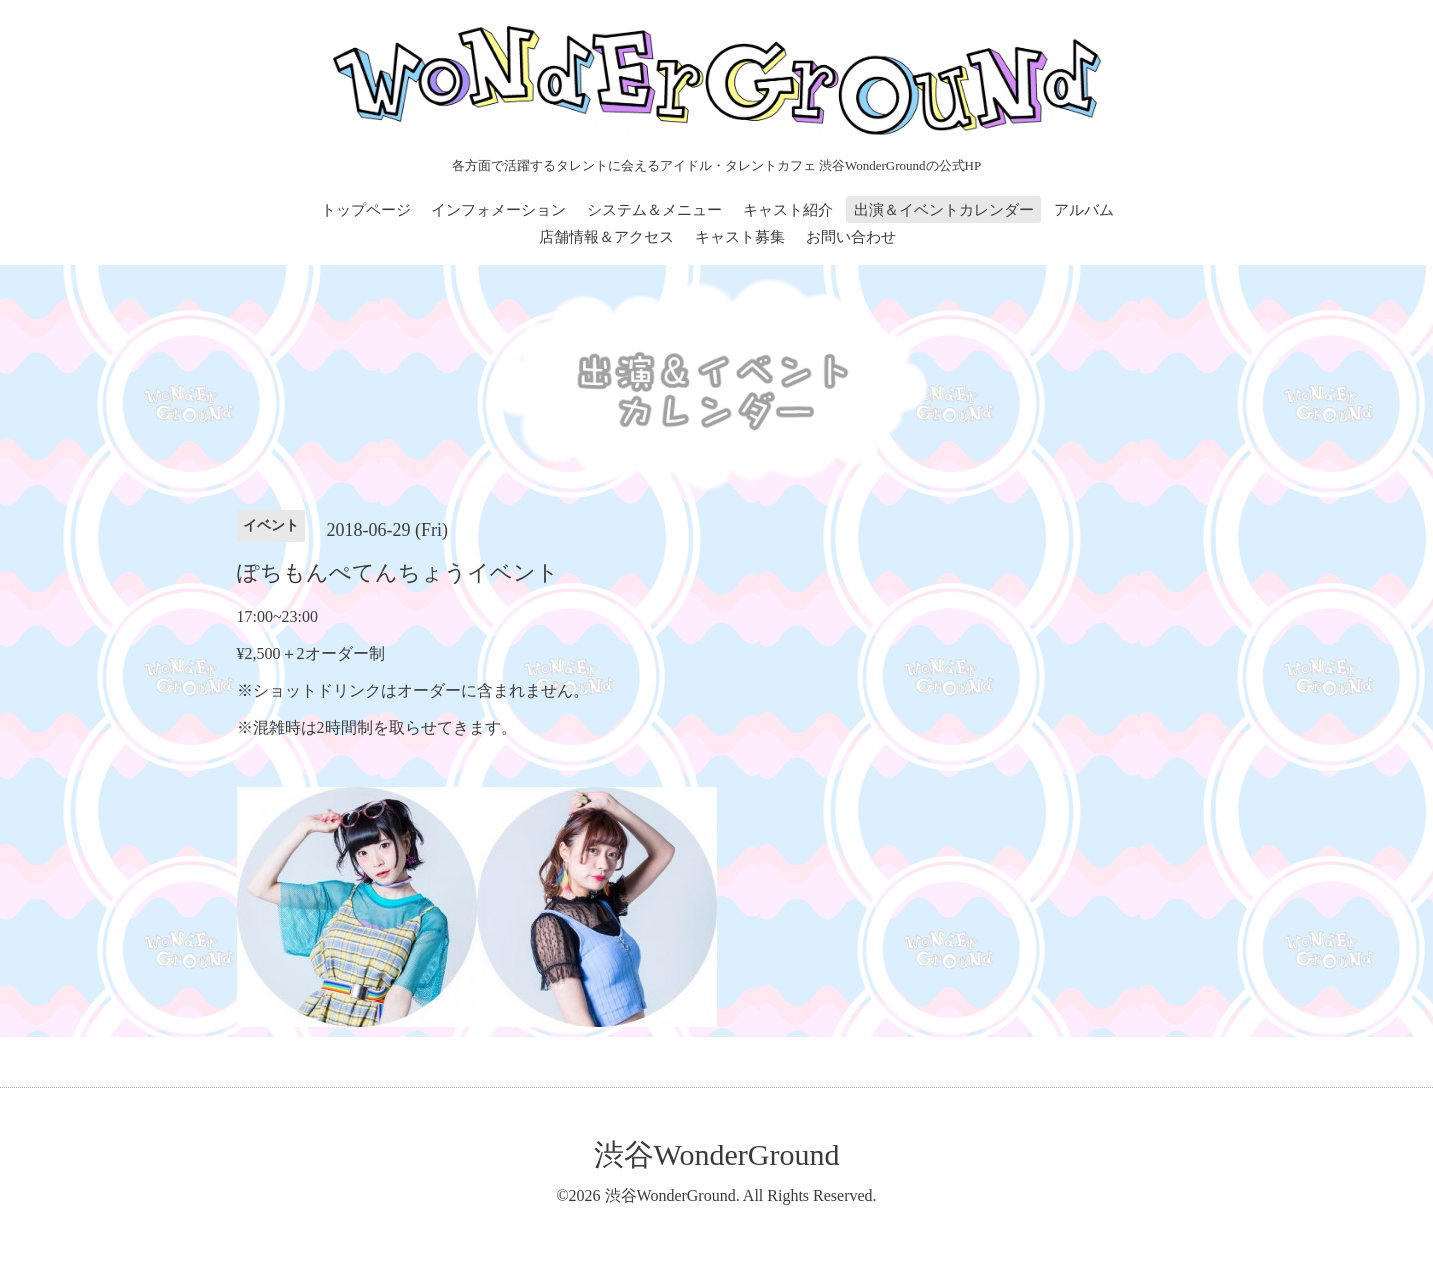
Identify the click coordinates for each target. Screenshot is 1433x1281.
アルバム (1084, 210)
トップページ (366, 210)
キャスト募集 (740, 237)
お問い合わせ (851, 237)
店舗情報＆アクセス (606, 237)
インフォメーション (498, 210)
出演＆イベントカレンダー (944, 210)
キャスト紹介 (788, 210)
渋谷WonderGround (717, 1154)
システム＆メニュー (654, 210)
